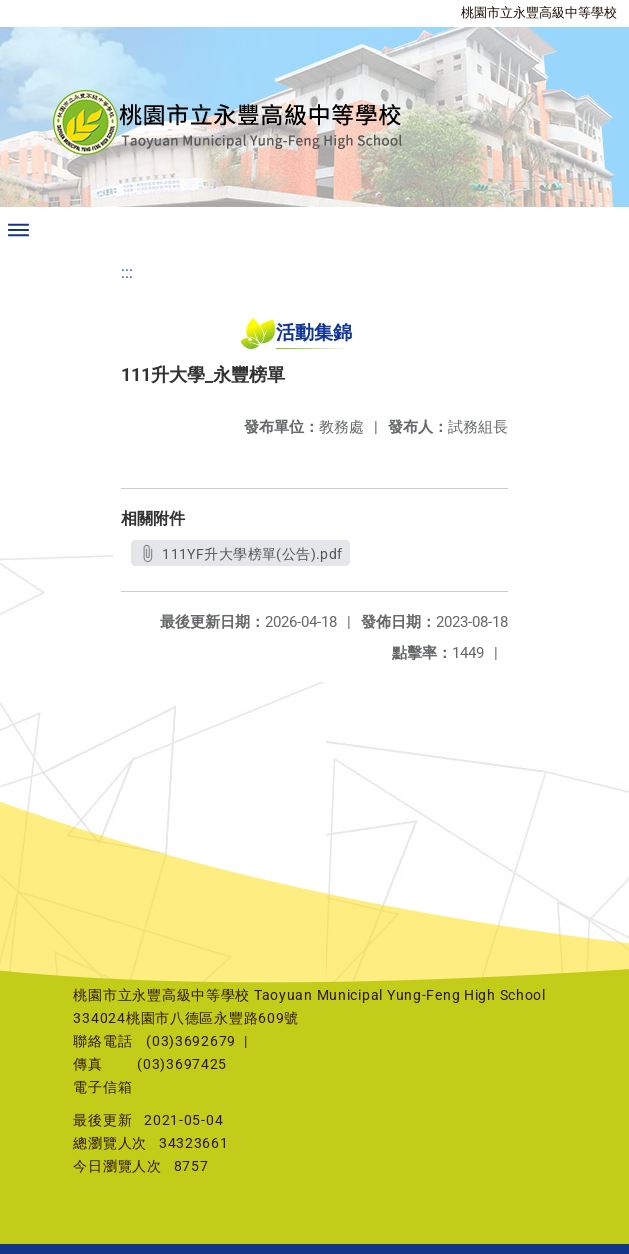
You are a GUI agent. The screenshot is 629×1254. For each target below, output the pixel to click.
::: (127, 272)
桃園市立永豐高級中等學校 (539, 12)
